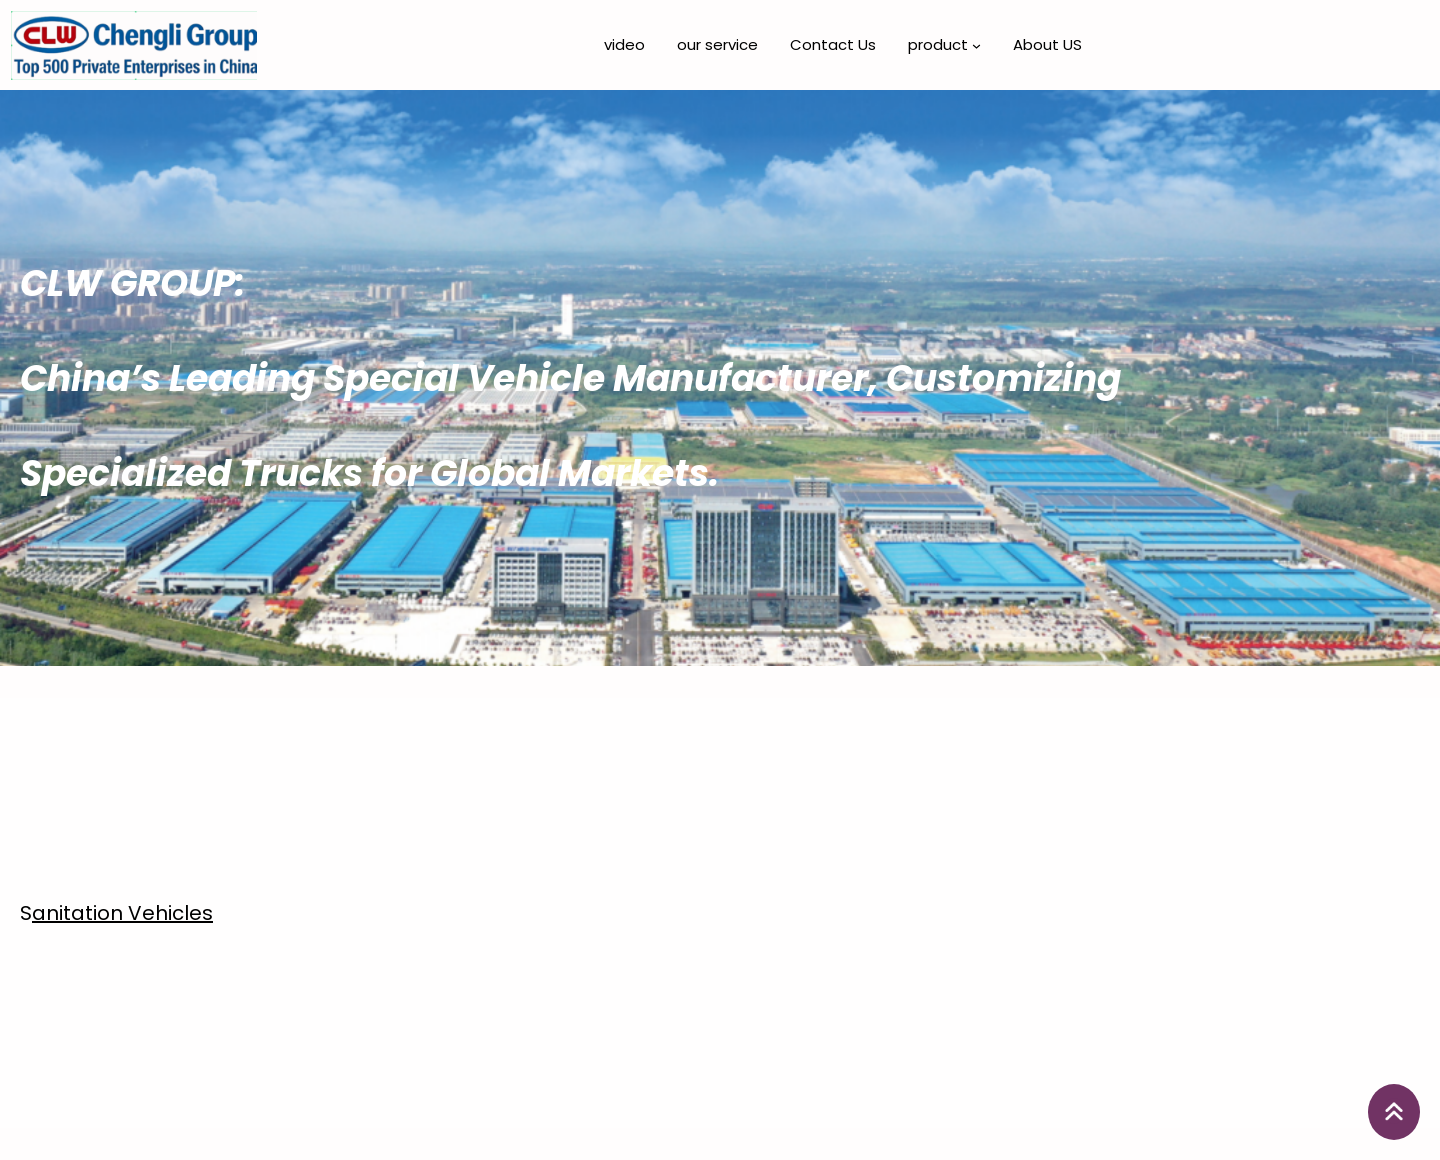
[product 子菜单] (976, 45)
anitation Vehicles (122, 913)
